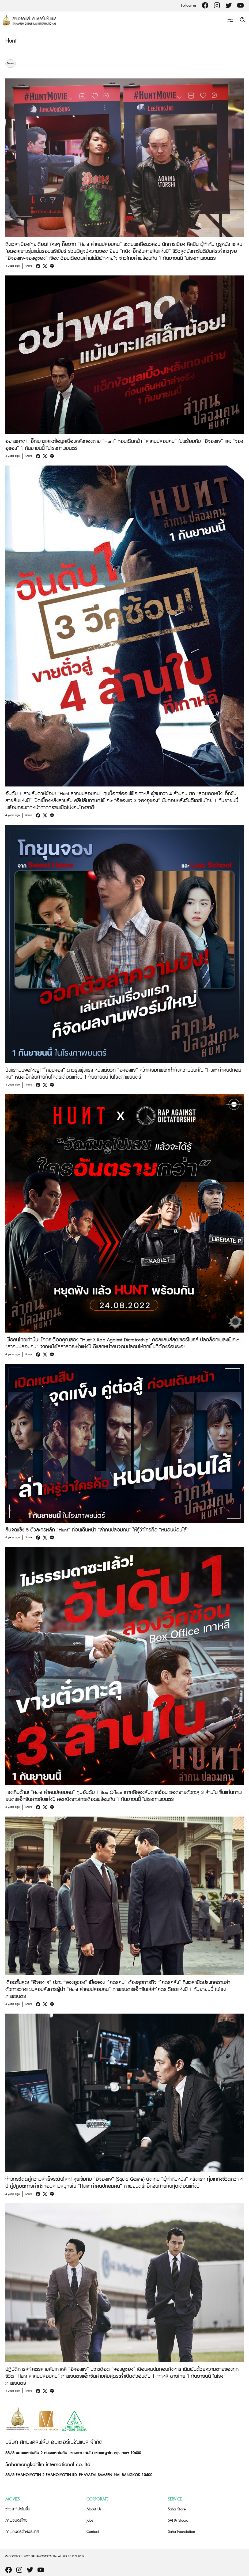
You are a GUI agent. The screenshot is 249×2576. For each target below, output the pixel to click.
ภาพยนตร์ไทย (16, 2520)
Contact (92, 2532)
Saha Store (177, 2509)
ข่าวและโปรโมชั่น (17, 2509)
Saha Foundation (181, 2532)
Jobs (89, 2520)
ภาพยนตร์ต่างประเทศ (22, 2532)
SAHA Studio (178, 2520)
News (10, 63)
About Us (93, 2509)
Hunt (11, 41)
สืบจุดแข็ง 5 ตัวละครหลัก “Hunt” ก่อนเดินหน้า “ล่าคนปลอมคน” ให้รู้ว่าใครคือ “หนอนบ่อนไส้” (97, 1530)
